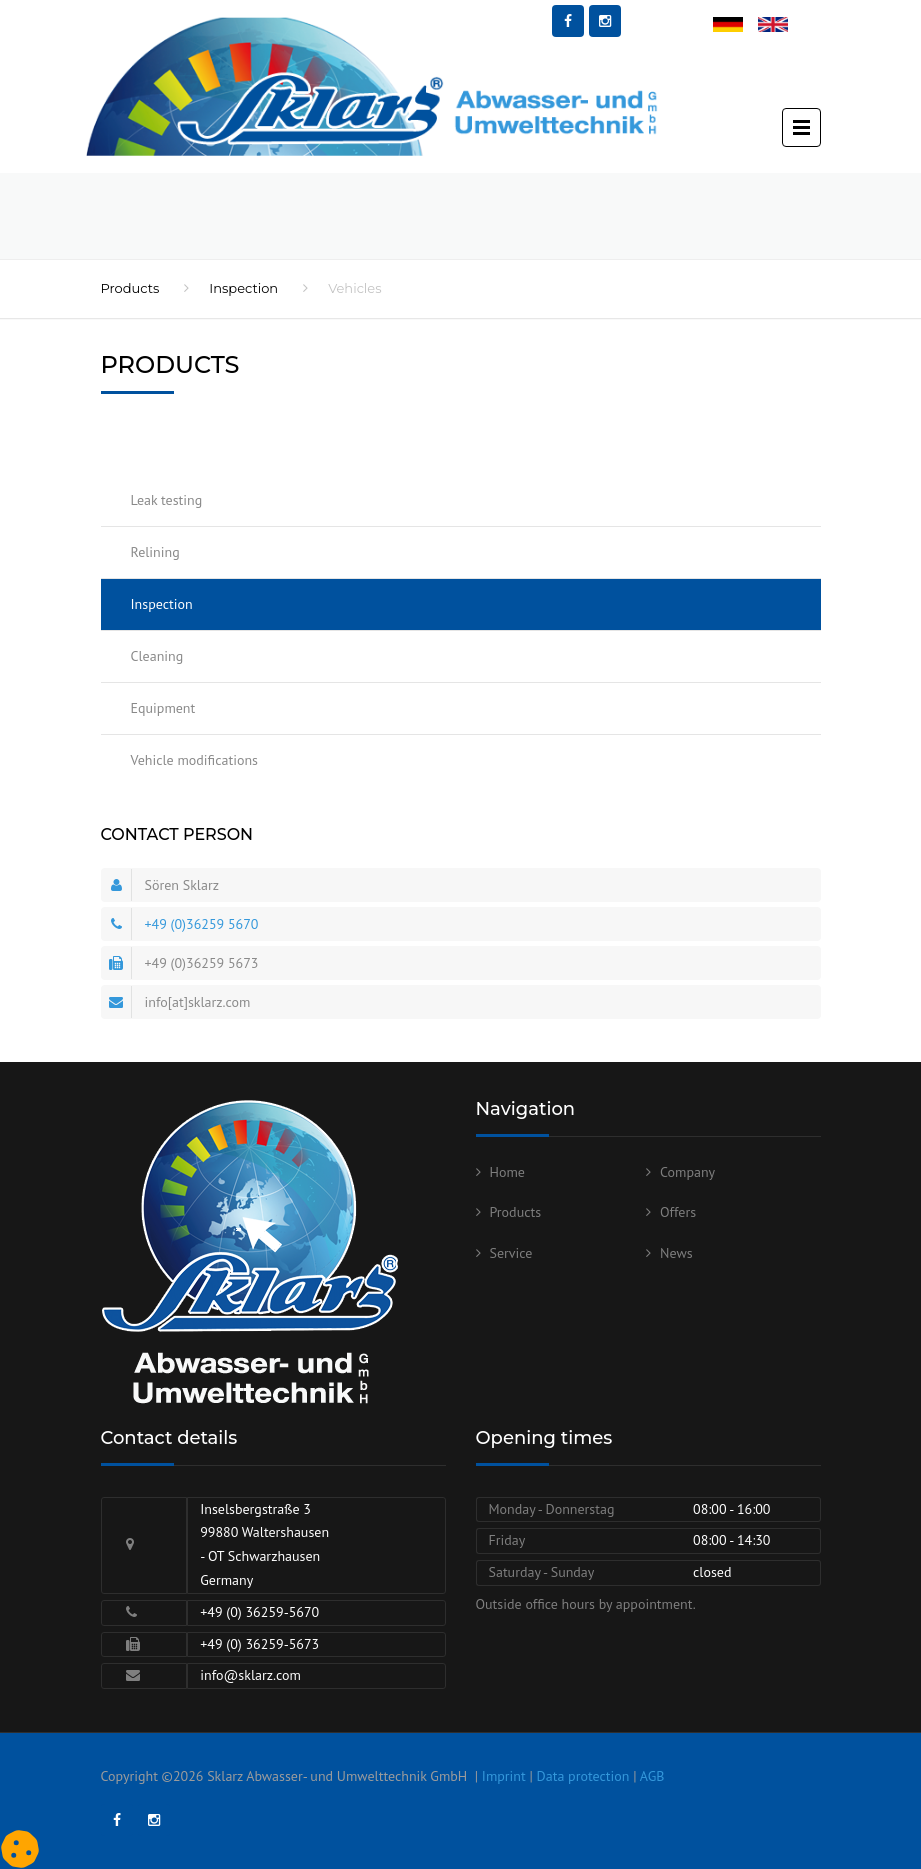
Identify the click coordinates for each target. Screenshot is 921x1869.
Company (687, 1172)
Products (130, 288)
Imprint (504, 1776)
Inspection (243, 288)
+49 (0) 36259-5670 (259, 1612)
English (780, 26)
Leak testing (167, 500)
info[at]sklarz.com (198, 1002)
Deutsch (737, 26)
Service (511, 1253)
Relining (155, 552)
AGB (652, 1776)
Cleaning (157, 656)
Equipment (163, 708)
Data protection (583, 1776)
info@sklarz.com (250, 1675)
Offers (678, 1212)
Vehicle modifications (194, 760)
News (676, 1253)
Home (507, 1172)
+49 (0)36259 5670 (202, 924)
